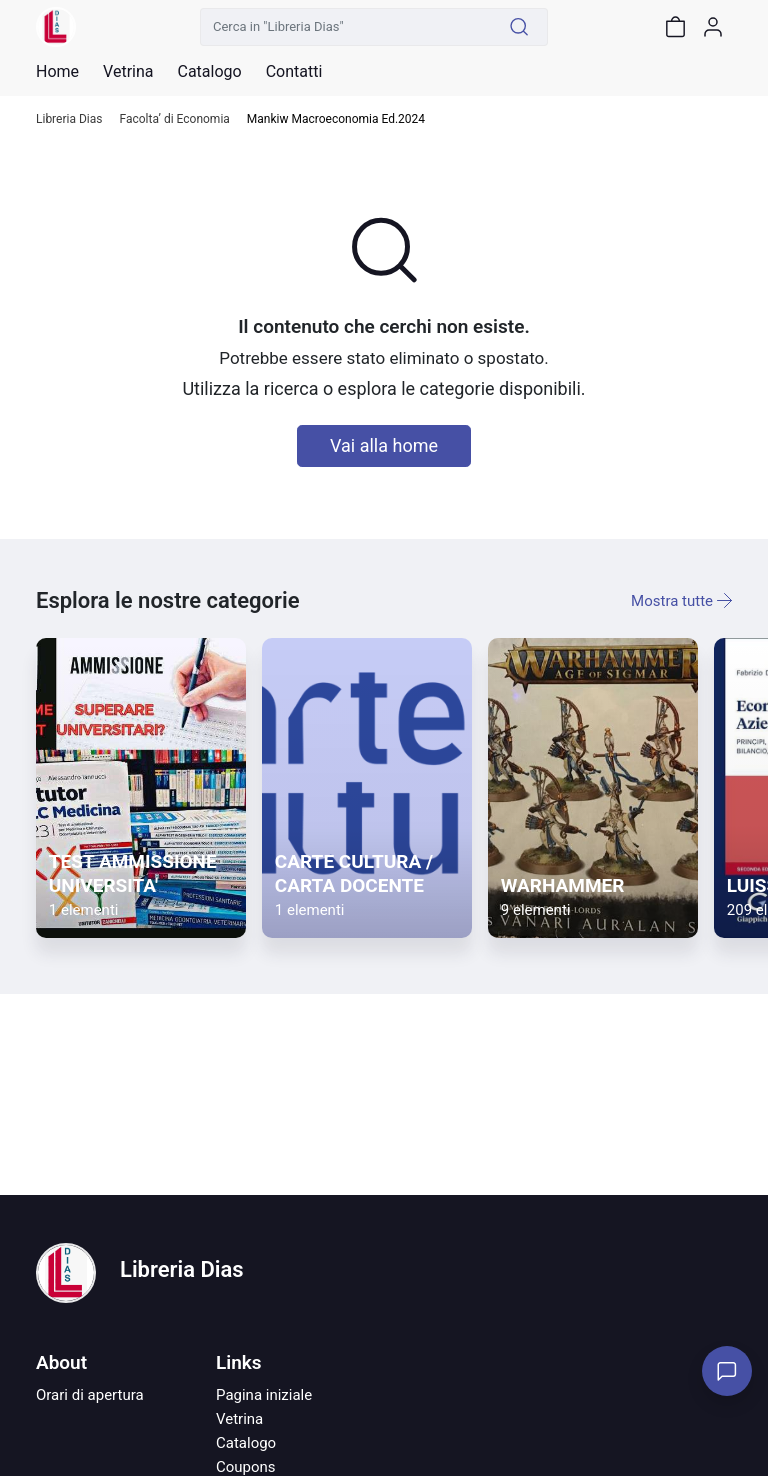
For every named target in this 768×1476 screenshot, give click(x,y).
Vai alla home (384, 445)
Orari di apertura (90, 1395)
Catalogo (209, 72)
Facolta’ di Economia (174, 119)
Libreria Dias (69, 119)
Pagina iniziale (264, 1395)
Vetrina (239, 1419)
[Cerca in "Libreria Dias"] (346, 27)
